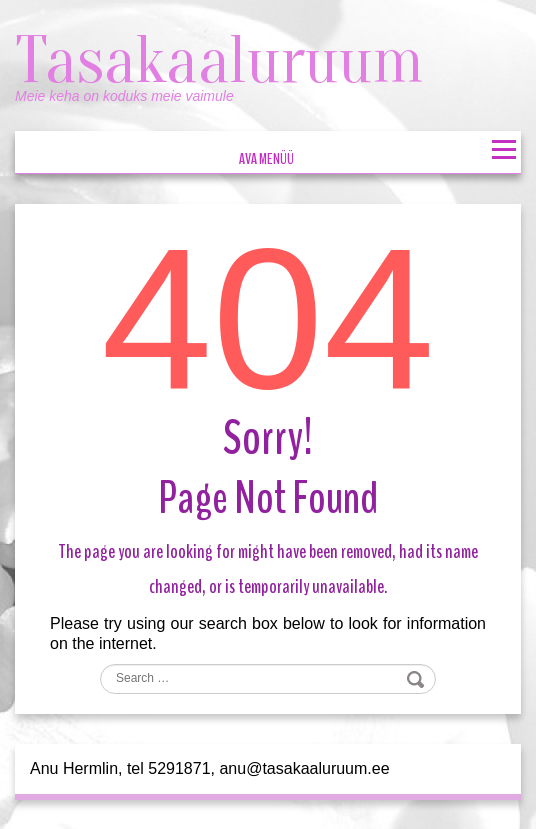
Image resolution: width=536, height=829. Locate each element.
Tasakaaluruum (226, 60)
